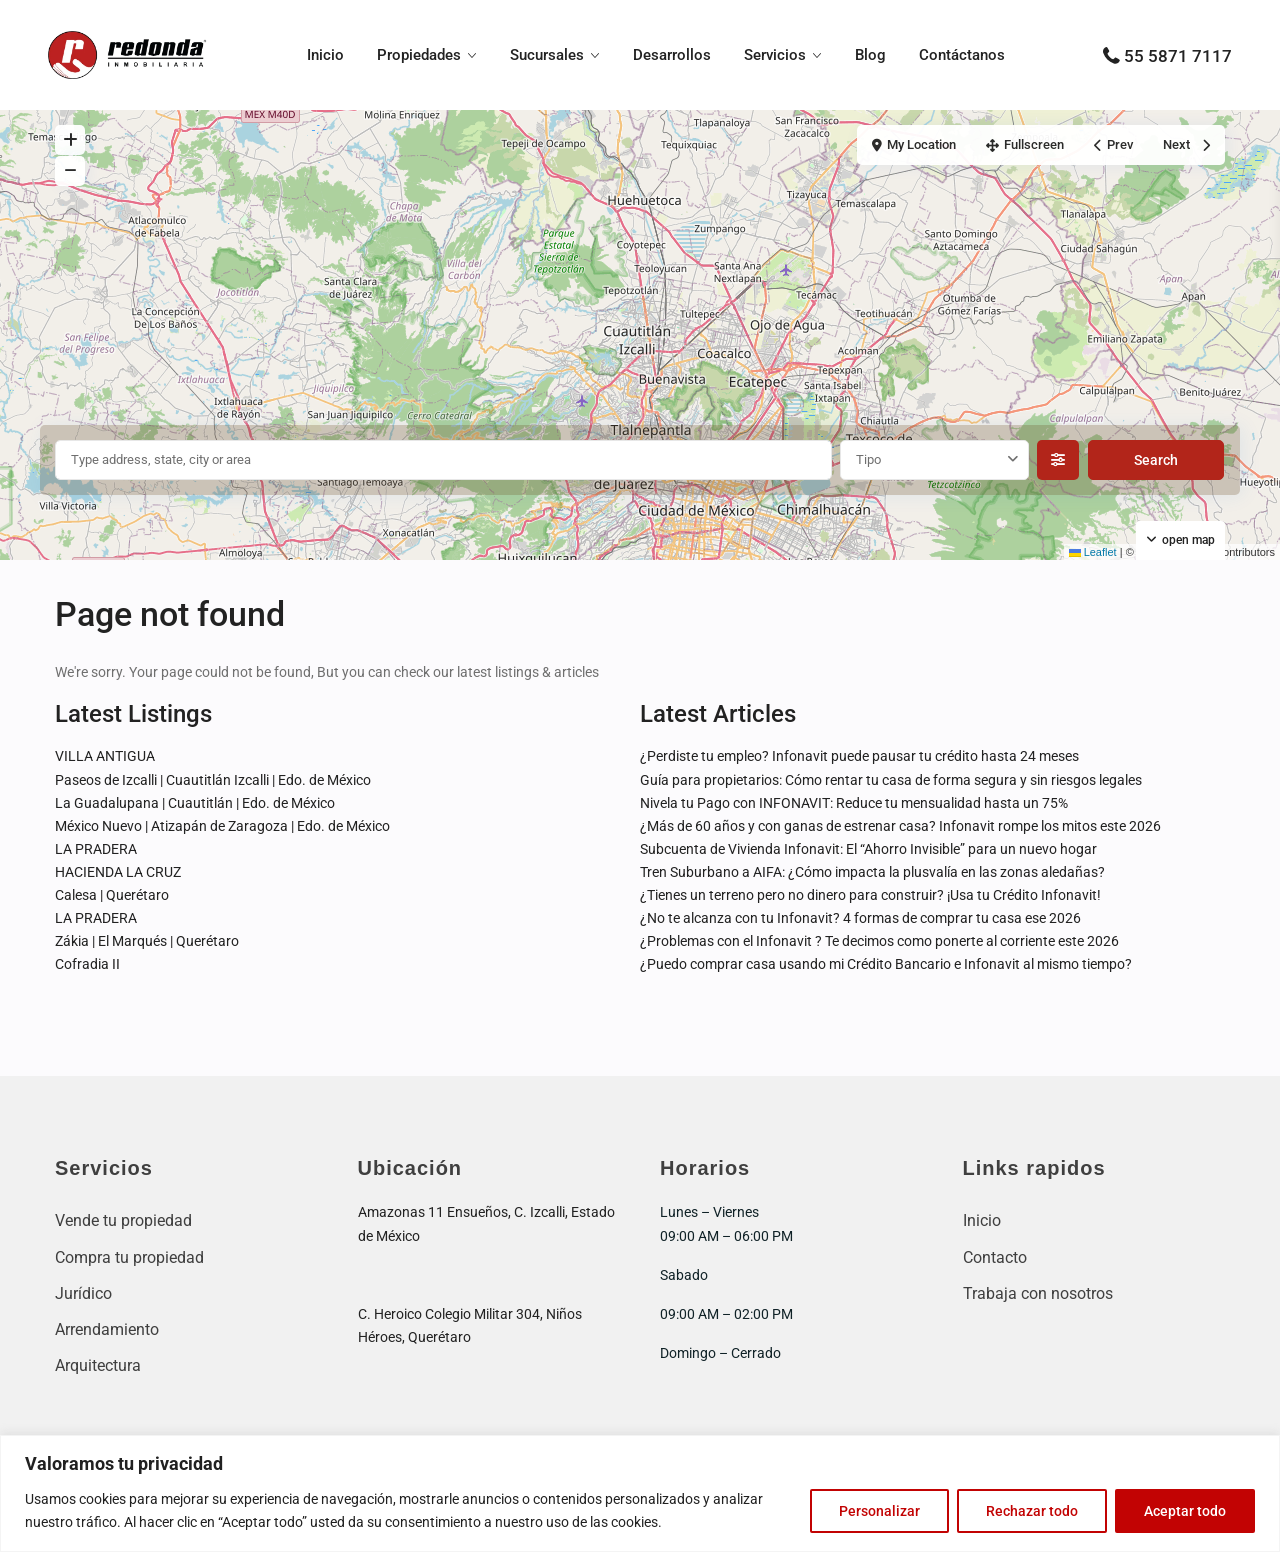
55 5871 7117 (1178, 56)
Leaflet (1093, 552)
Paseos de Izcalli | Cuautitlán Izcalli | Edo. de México (213, 780)
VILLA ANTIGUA (105, 756)
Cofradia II (87, 964)
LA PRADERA (96, 849)
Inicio (325, 55)
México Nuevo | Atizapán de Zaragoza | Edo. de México (222, 826)
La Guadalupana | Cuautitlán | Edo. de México (195, 803)
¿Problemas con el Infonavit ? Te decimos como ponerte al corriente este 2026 (879, 941)
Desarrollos (672, 55)
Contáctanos (962, 55)
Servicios (775, 55)
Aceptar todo (1185, 1511)
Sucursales (547, 55)
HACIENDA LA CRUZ (118, 872)
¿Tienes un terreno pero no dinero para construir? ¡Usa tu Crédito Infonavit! (870, 895)
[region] (640, 1493)
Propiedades (419, 55)
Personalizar (879, 1511)
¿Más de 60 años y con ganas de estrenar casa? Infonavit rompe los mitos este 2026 (900, 826)
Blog (870, 55)
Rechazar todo (1032, 1511)
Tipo (868, 459)
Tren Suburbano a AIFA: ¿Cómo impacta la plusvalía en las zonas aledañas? (872, 872)
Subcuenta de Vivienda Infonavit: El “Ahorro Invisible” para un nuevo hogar (868, 849)
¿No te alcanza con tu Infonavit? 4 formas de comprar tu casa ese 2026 (860, 918)
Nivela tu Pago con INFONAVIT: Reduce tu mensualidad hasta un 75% (854, 803)
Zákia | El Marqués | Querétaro (147, 941)
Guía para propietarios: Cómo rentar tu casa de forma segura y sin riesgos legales (891, 780)
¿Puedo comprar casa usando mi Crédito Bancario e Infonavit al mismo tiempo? (886, 964)
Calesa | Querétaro (112, 895)
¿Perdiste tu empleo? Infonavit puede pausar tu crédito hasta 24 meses (859, 756)
